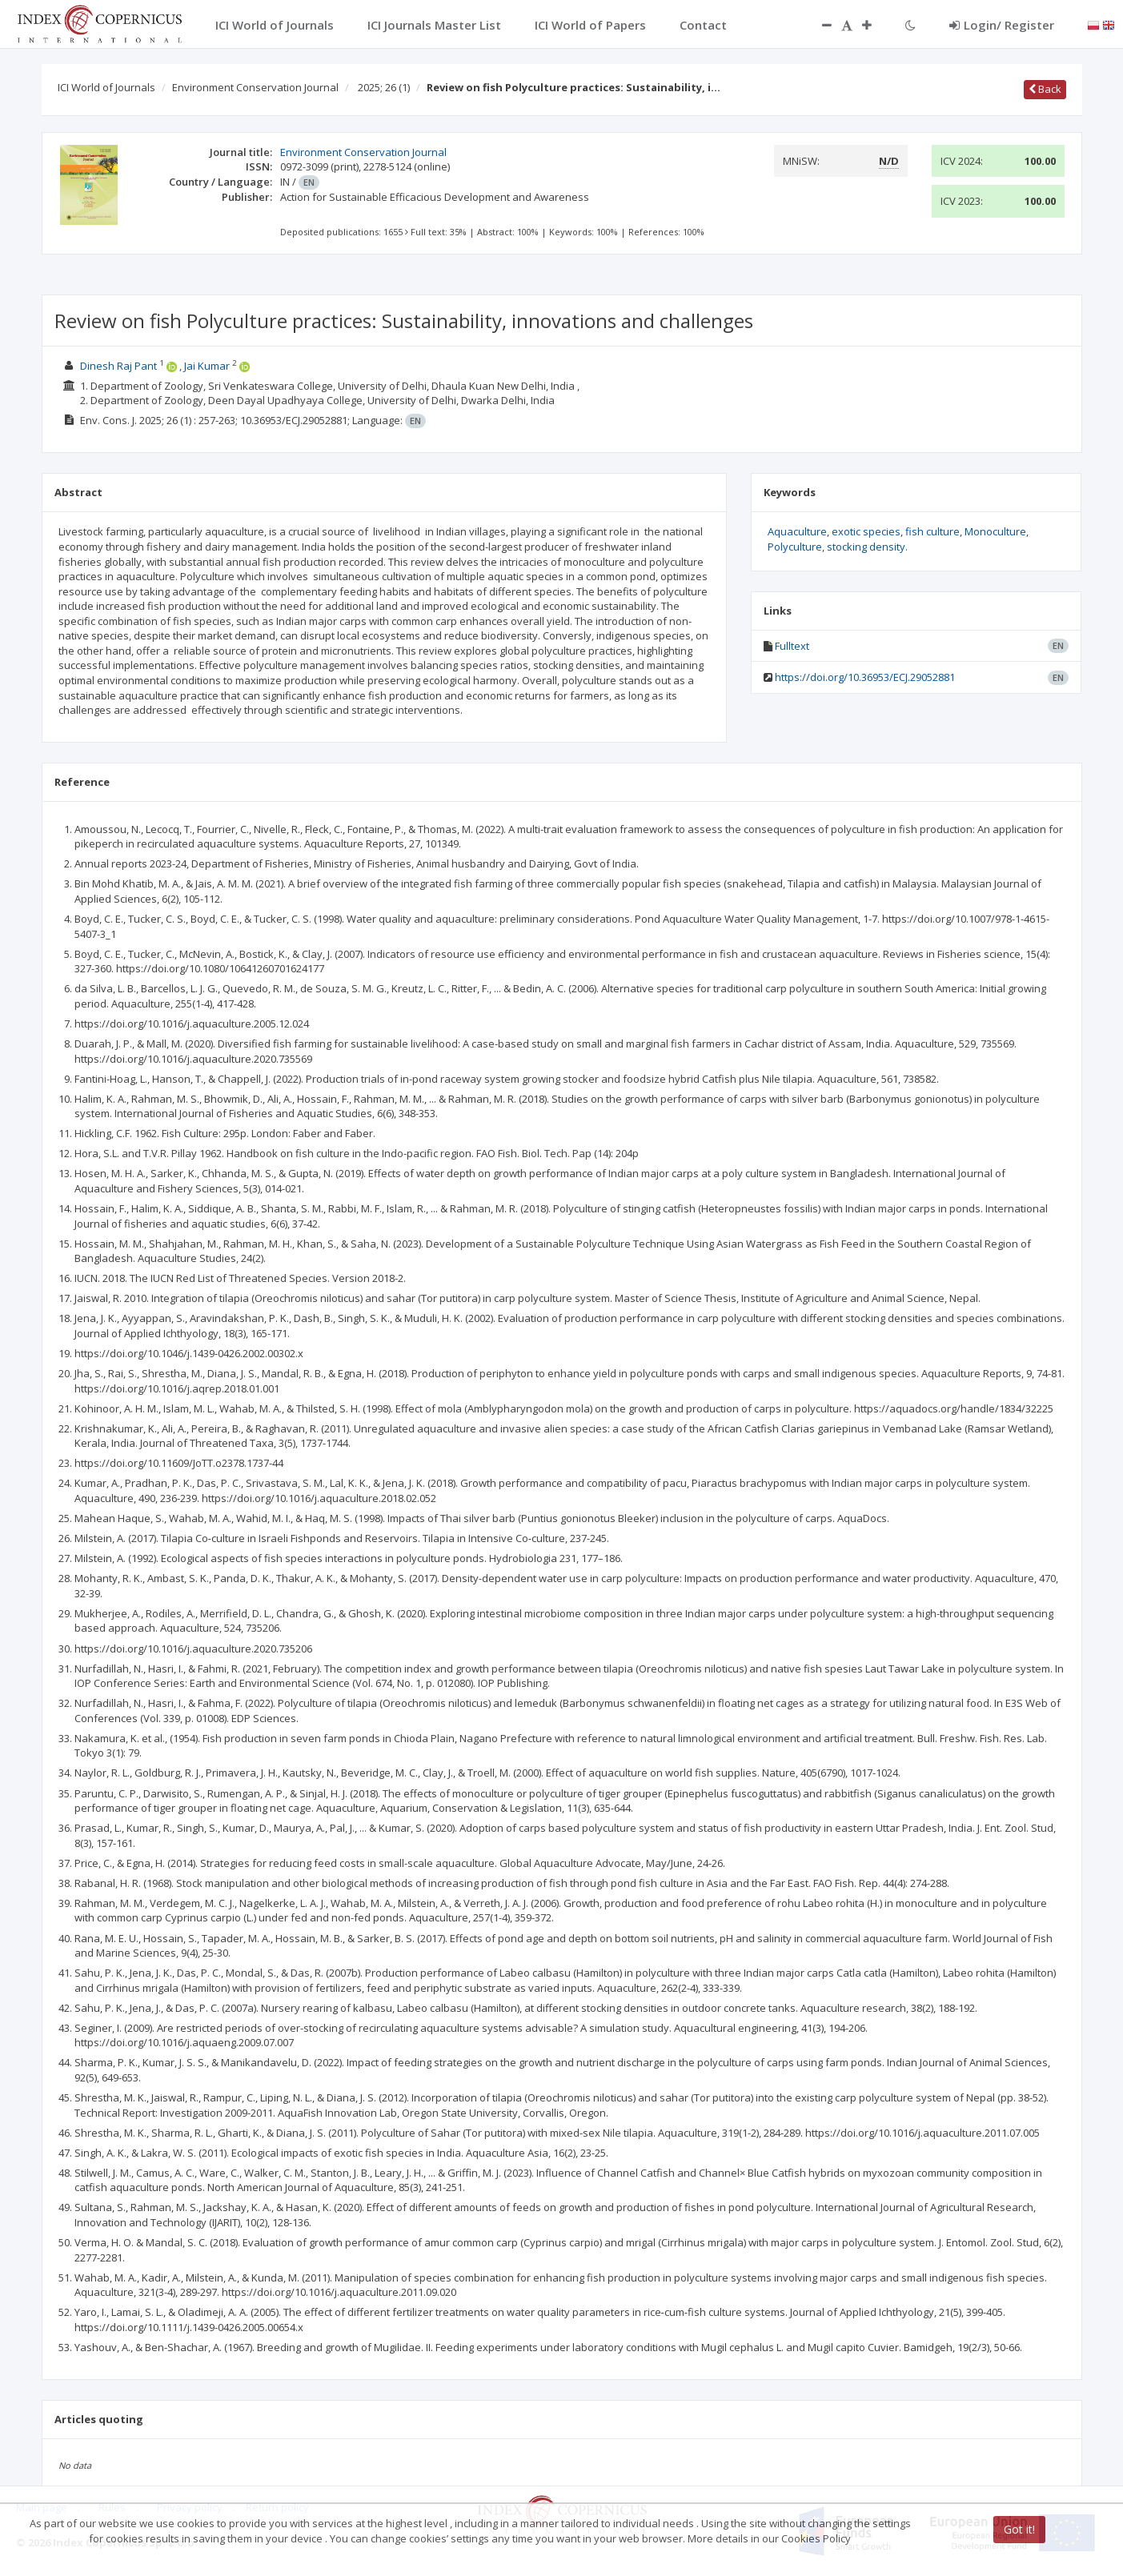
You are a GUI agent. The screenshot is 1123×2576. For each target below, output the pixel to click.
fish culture (932, 531)
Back (1045, 89)
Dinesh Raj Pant (118, 366)
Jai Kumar (207, 366)
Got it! (1019, 2529)
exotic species (866, 531)
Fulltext (792, 646)
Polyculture (795, 546)
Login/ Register (1001, 25)
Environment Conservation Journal (255, 87)
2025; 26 (384, 87)
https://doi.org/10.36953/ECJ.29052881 (865, 677)
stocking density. (867, 546)
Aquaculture (797, 531)
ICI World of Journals (106, 87)
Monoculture (995, 531)
